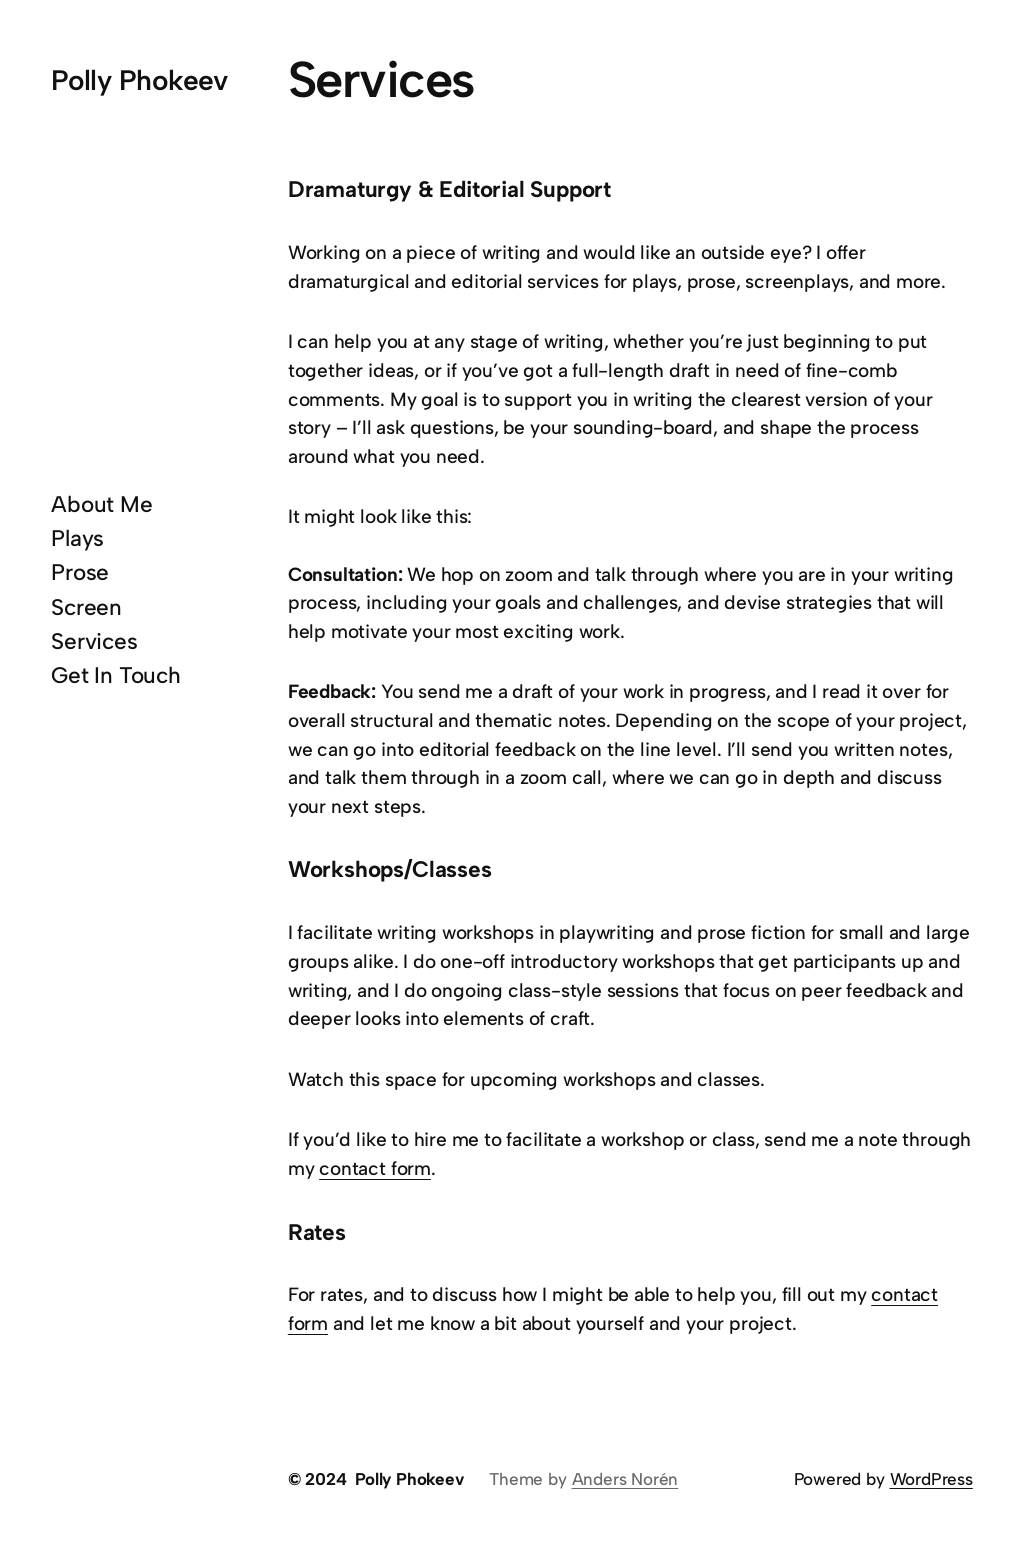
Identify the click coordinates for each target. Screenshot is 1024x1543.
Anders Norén (625, 1479)
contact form (375, 1168)
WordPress (931, 1479)
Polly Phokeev (139, 80)
